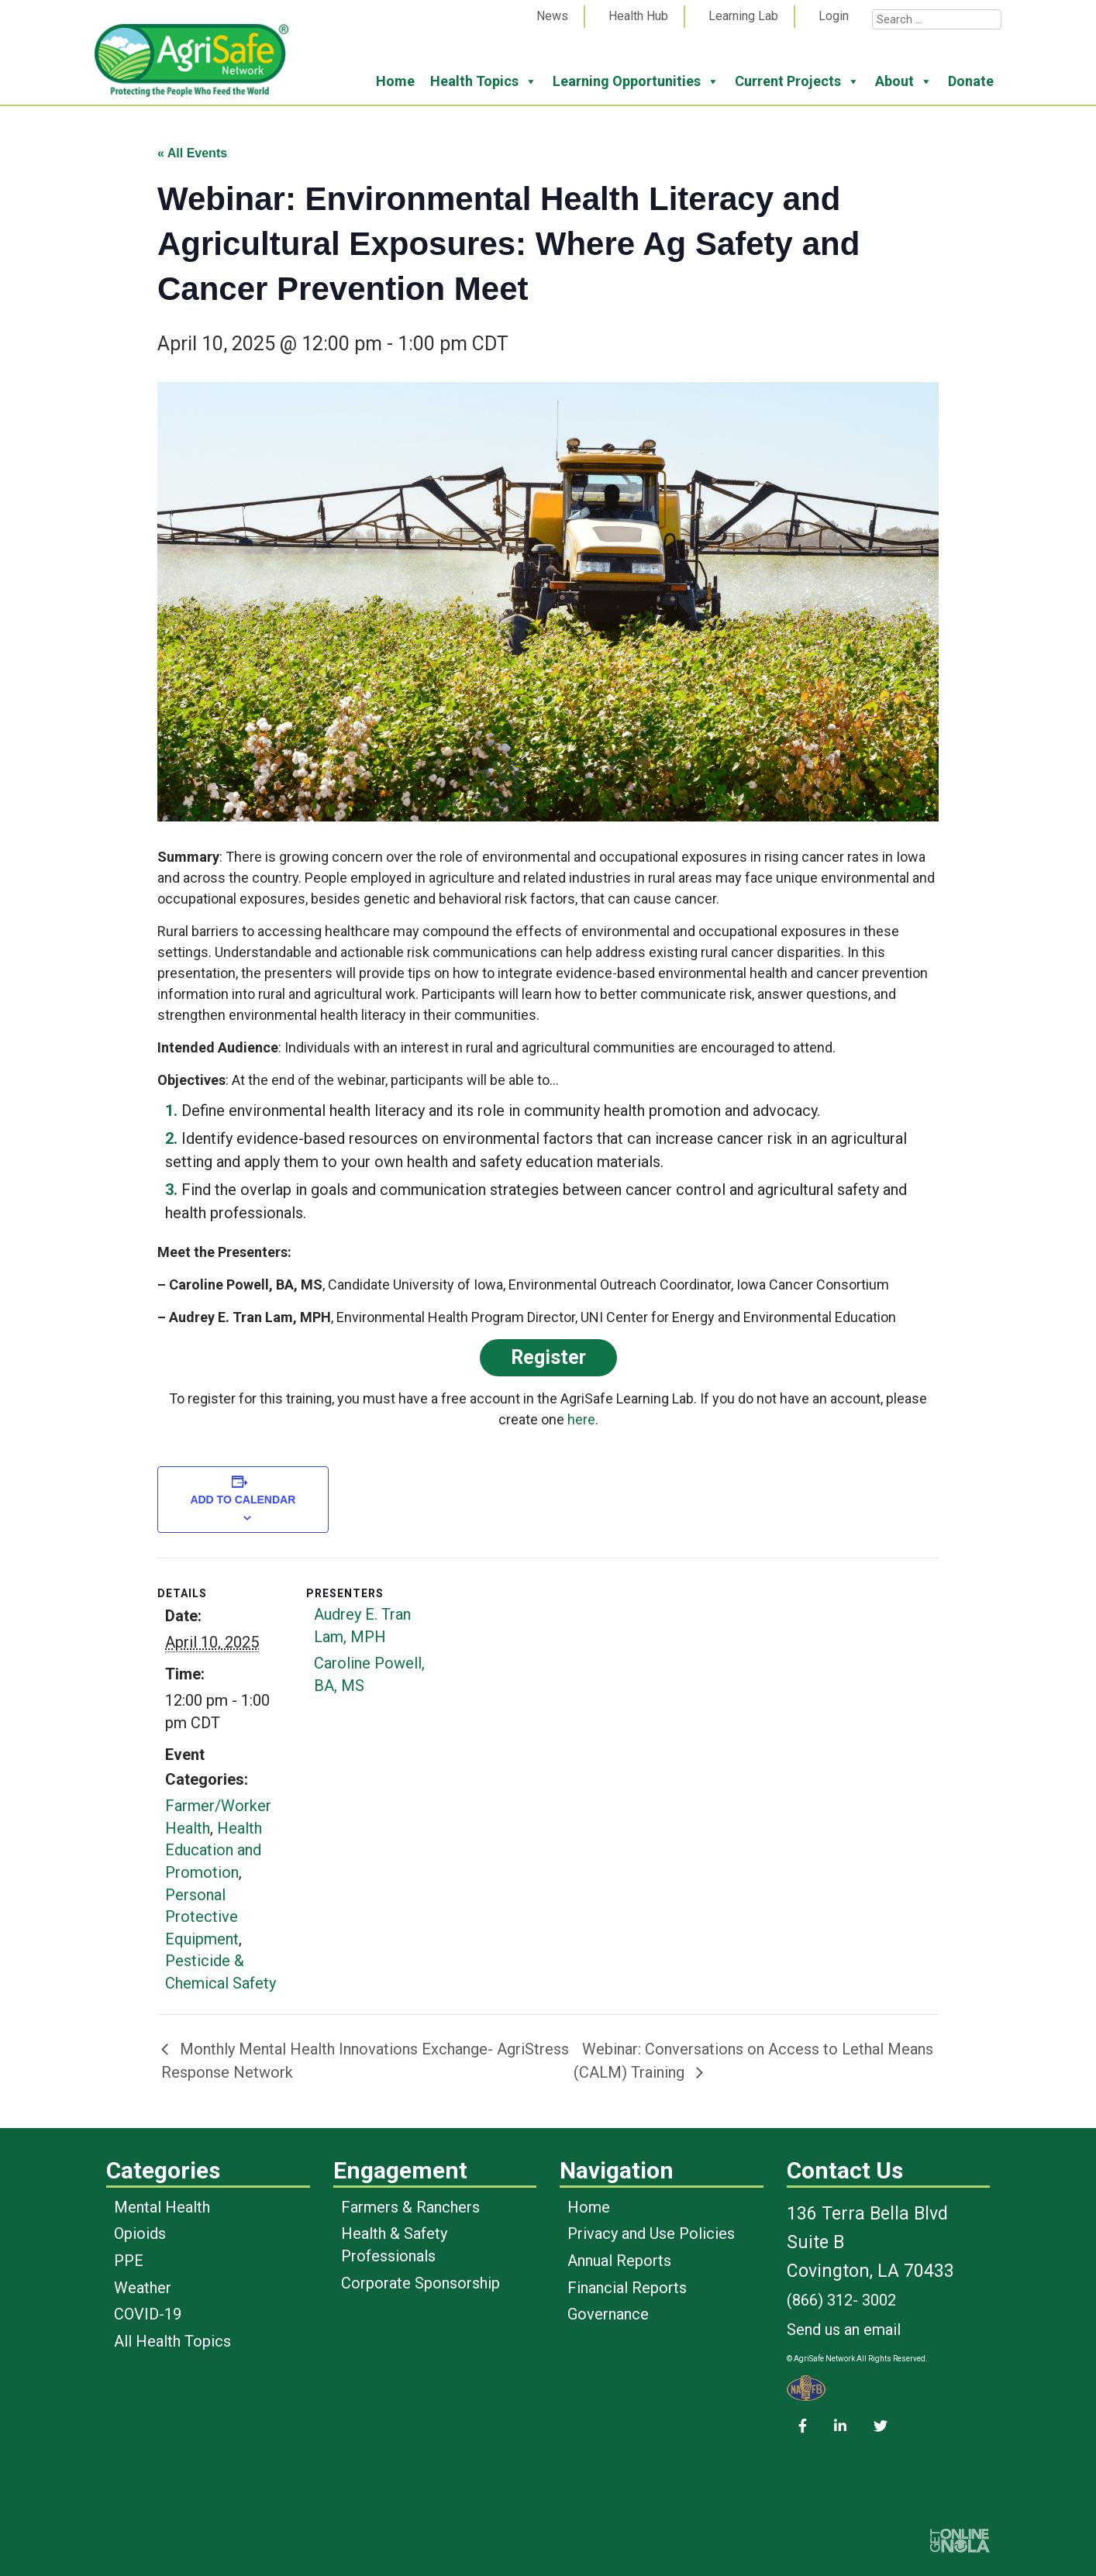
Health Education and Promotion (213, 1850)
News (552, 16)
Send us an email (844, 2329)
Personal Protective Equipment (202, 1917)
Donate (971, 81)
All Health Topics (172, 2341)
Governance (608, 2314)
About (903, 81)
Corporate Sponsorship (420, 2283)
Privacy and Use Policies (651, 2233)
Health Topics (483, 81)
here (581, 1419)
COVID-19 (147, 2314)
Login (834, 16)
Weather (142, 2287)
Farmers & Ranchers (410, 2207)
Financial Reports (627, 2287)
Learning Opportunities (636, 81)
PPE (128, 2260)
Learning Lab (743, 16)
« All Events (192, 153)
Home (395, 81)
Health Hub (638, 16)
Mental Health (162, 2207)
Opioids (140, 2233)
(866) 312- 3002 (841, 2300)
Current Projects (797, 81)
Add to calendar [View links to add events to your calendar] (242, 1499)
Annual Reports (619, 2260)
